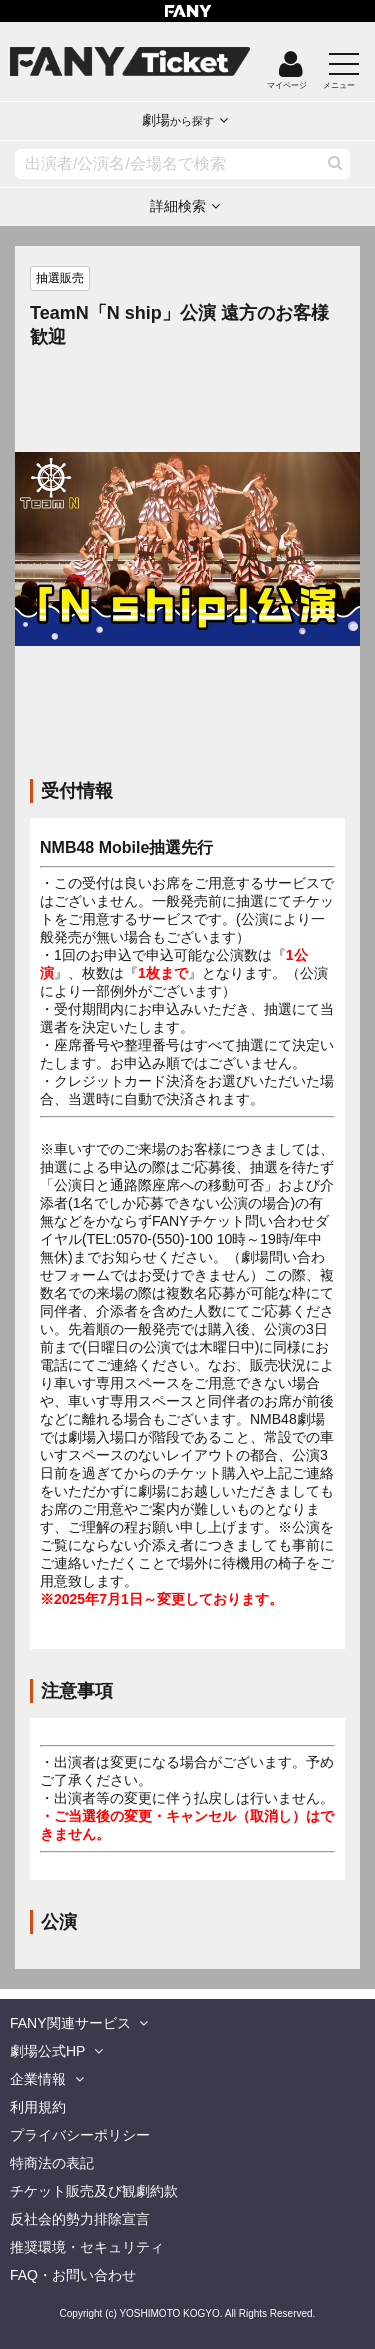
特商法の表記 (52, 2163)
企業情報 (38, 2079)
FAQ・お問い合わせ (73, 2275)
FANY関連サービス (70, 2023)
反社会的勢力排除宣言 (80, 2219)
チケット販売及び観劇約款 (94, 2191)
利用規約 (38, 2107)
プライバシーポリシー (80, 2135)
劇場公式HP (47, 2051)
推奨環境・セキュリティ (87, 2247)
